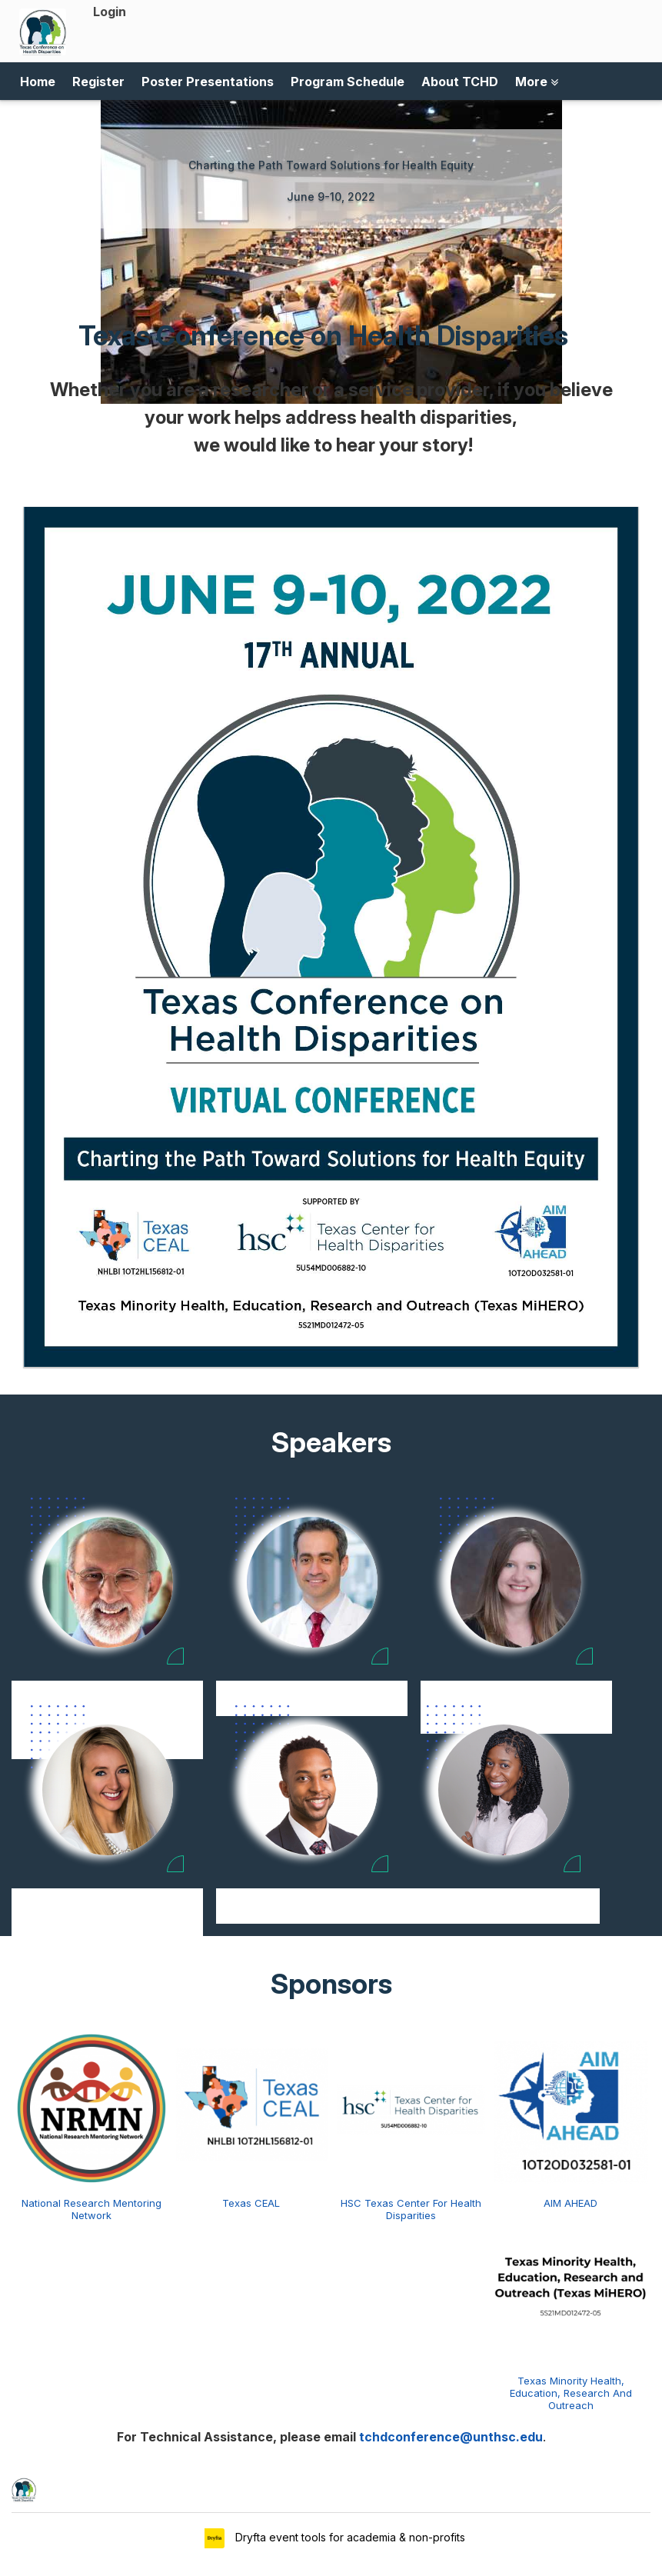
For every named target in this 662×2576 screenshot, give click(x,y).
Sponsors (331, 1984)
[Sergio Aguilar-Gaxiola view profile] (107, 1582)
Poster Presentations (207, 81)
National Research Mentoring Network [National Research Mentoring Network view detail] (91, 2209)
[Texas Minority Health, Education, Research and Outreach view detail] (570, 2284)
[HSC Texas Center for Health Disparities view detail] (411, 2106)
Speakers (331, 1442)
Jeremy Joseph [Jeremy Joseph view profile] (312, 1897)
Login (109, 11)
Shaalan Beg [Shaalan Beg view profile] (312, 1689)
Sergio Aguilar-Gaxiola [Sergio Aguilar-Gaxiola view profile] (107, 1689)
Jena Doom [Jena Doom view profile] (107, 1897)
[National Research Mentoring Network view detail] (91, 2106)
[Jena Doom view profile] (107, 1790)
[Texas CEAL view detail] (251, 2106)
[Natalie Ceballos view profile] (516, 1582)
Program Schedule (347, 81)
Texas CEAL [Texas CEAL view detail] (251, 2203)
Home (37, 81)
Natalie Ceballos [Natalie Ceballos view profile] (516, 1689)
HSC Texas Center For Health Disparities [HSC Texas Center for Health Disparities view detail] (411, 2209)
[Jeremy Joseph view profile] (312, 1790)
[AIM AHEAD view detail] (571, 2106)
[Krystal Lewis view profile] (503, 1790)
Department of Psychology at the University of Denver (107, 1923)
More (536, 81)
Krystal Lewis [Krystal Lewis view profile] (503, 1897)
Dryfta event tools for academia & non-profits (348, 2537)
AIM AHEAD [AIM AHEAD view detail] (570, 2203)
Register (98, 81)
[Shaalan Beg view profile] (312, 1582)
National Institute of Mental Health (503, 1914)
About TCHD (459, 81)
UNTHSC (312, 1914)
